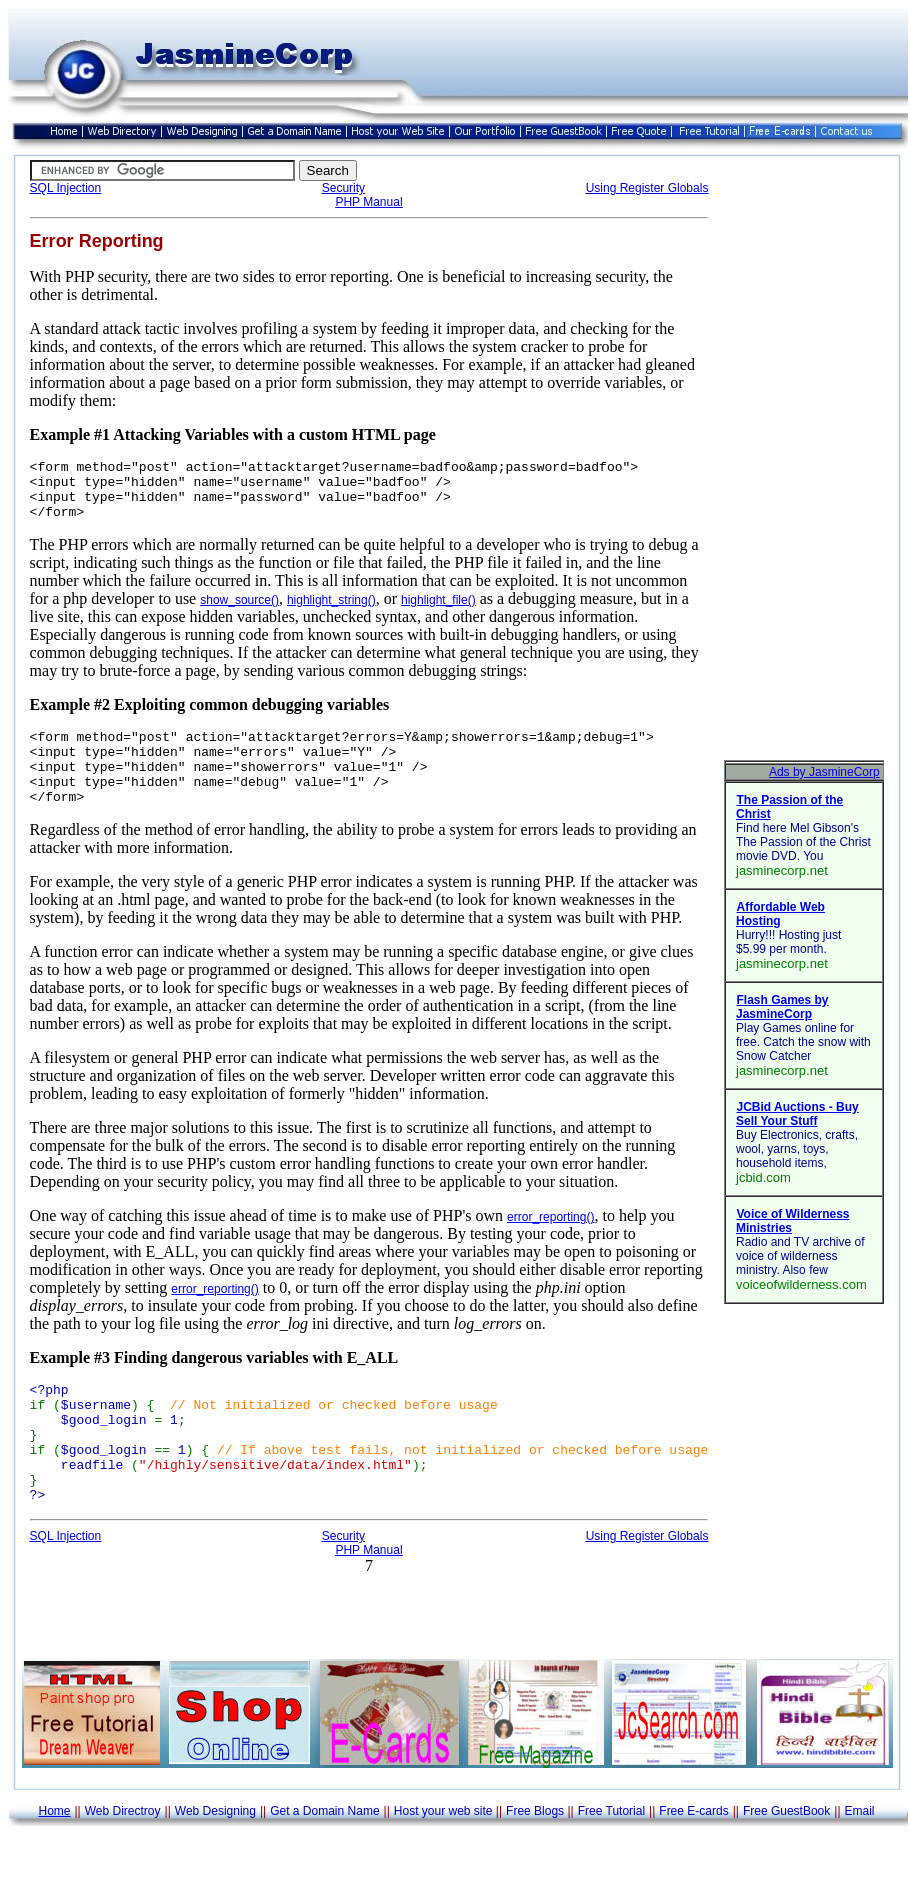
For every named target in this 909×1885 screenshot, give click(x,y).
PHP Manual (368, 202)
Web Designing (215, 1862)
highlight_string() (331, 612)
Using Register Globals (647, 188)
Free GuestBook (786, 1862)
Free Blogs (535, 1862)
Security (343, 188)
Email (860, 1862)
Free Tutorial (611, 1862)
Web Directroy (123, 1862)
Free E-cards (693, 1862)
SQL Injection (66, 188)
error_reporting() (550, 1244)
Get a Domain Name (324, 1862)
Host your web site (443, 1862)
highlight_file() (438, 612)
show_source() (239, 612)
